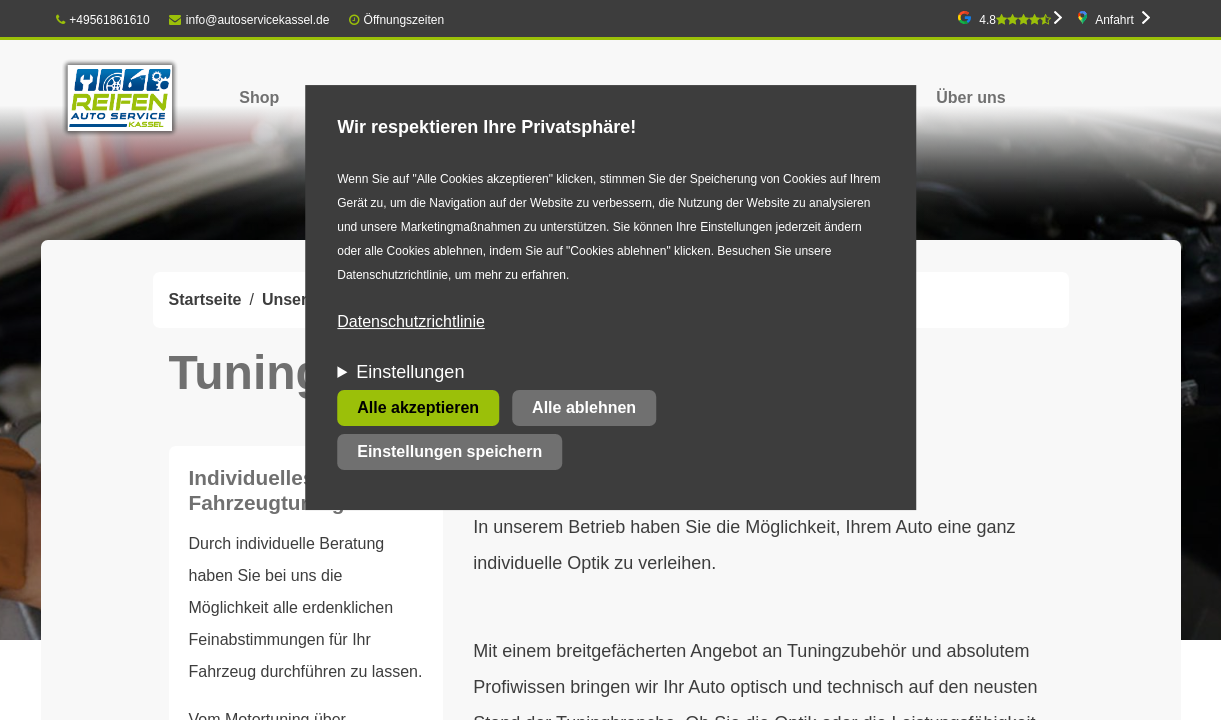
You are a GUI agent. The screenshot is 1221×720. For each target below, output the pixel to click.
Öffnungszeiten (404, 20)
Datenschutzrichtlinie (411, 321)
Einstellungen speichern (449, 451)
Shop (259, 97)
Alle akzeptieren (418, 407)
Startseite (205, 299)
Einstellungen (410, 372)
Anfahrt (1114, 20)
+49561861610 (103, 20)
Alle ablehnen (584, 407)
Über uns (970, 97)
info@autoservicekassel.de (249, 20)
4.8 (1015, 20)
